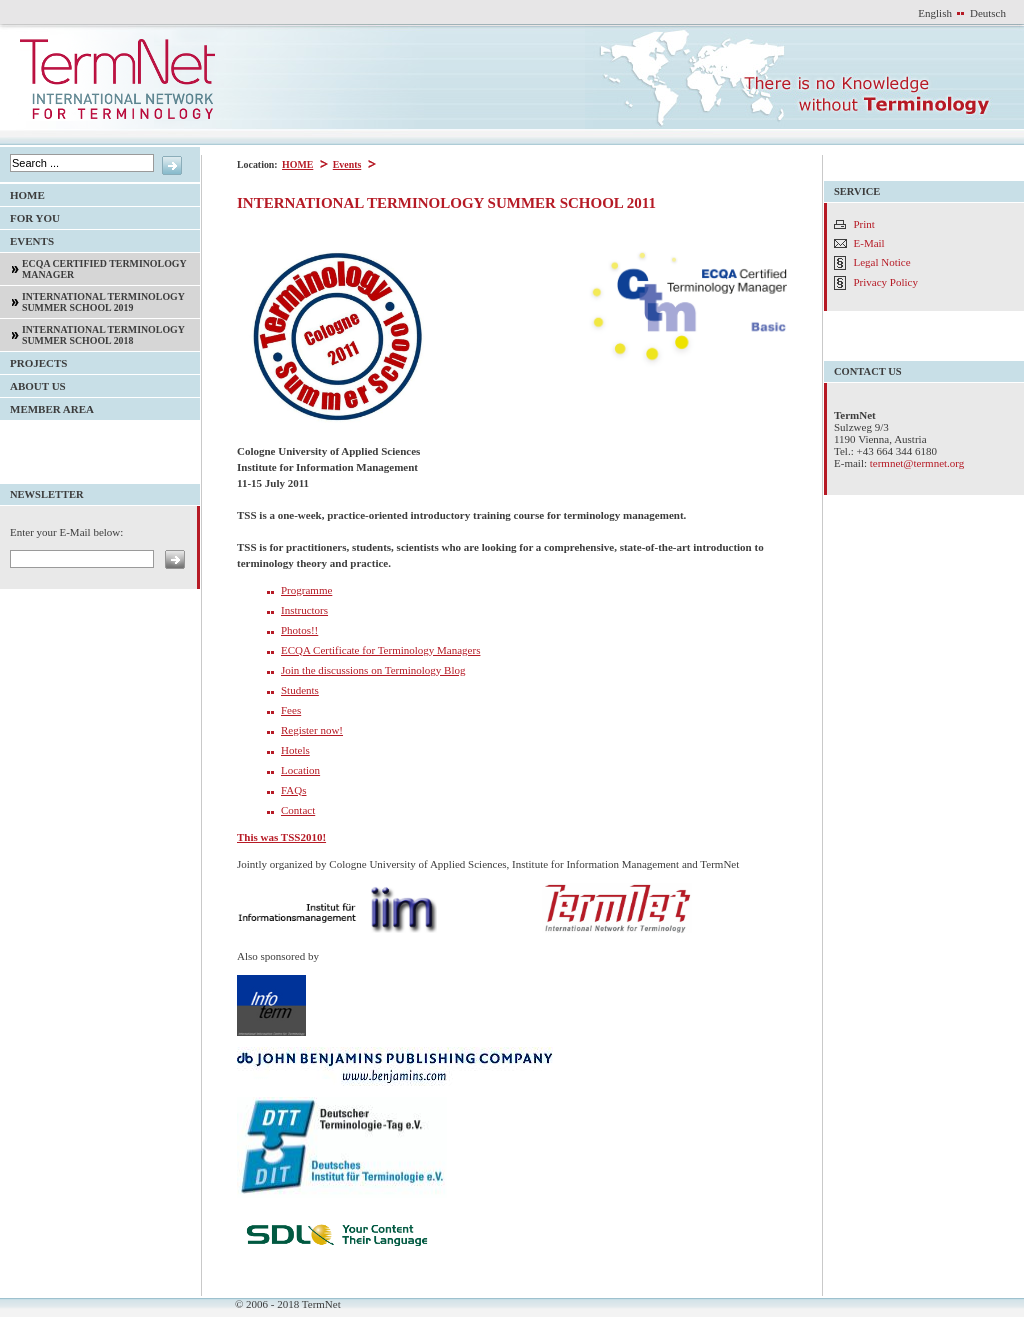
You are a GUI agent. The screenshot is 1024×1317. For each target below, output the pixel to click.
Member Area (47, 406)
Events (346, 164)
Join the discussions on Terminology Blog (373, 670)
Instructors (304, 610)
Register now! (312, 730)
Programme (306, 590)
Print (864, 224)
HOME (296, 164)
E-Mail (869, 243)
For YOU (30, 215)
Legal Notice (882, 262)
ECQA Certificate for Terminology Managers (380, 650)
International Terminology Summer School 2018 (92, 332)
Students (300, 690)
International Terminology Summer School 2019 (92, 299)
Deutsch (988, 13)
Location (300, 770)
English (935, 13)
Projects (33, 360)
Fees (291, 710)
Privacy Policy (886, 282)
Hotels (295, 750)
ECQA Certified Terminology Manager (93, 266)
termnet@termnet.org (917, 463)
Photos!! (299, 630)
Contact (298, 810)
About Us (33, 383)
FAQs (293, 790)
